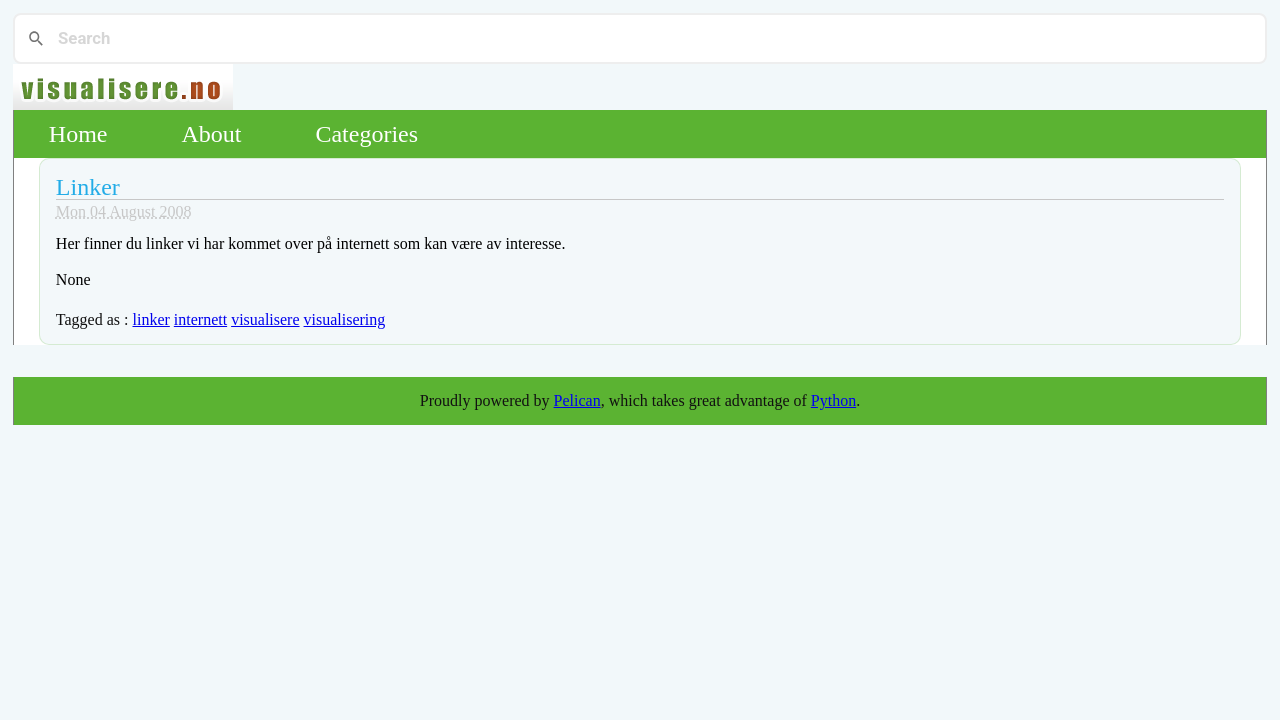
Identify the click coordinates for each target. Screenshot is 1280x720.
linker (150, 319)
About (211, 134)
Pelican (577, 400)
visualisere (265, 319)
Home (78, 134)
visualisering (345, 319)
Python (833, 400)
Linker (88, 187)
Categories (366, 134)
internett (200, 319)
